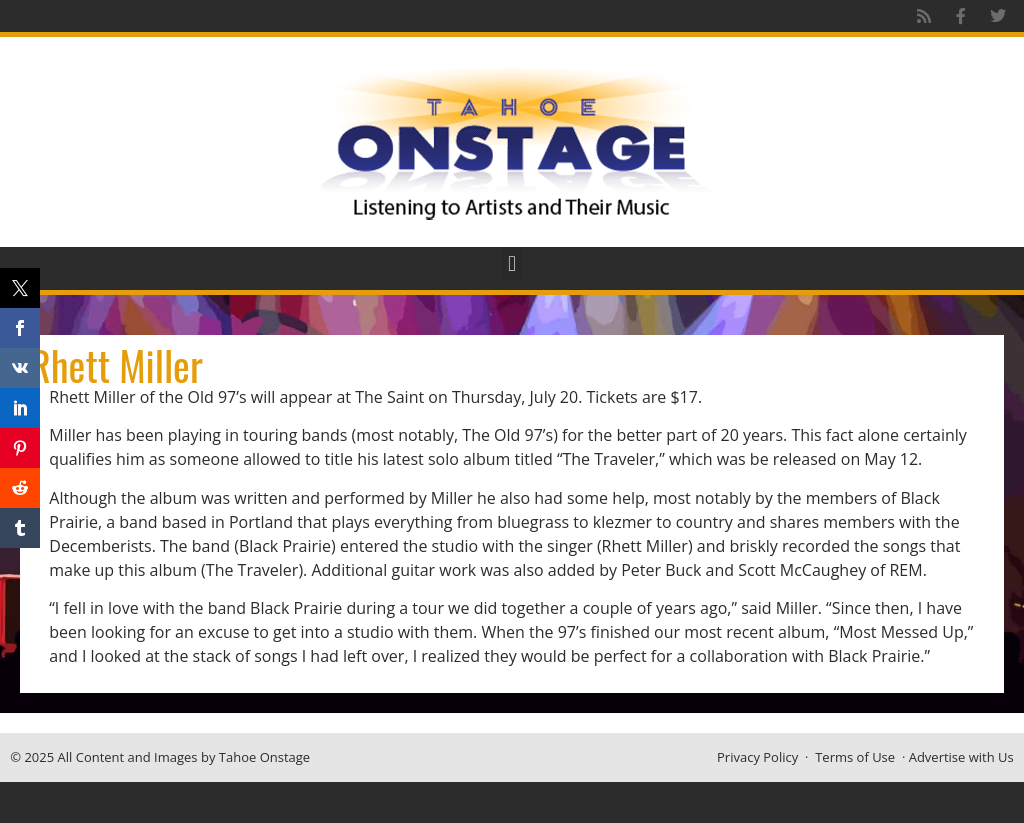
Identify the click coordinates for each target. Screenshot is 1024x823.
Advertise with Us (961, 757)
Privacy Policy (757, 757)
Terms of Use (855, 757)
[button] (511, 263)
